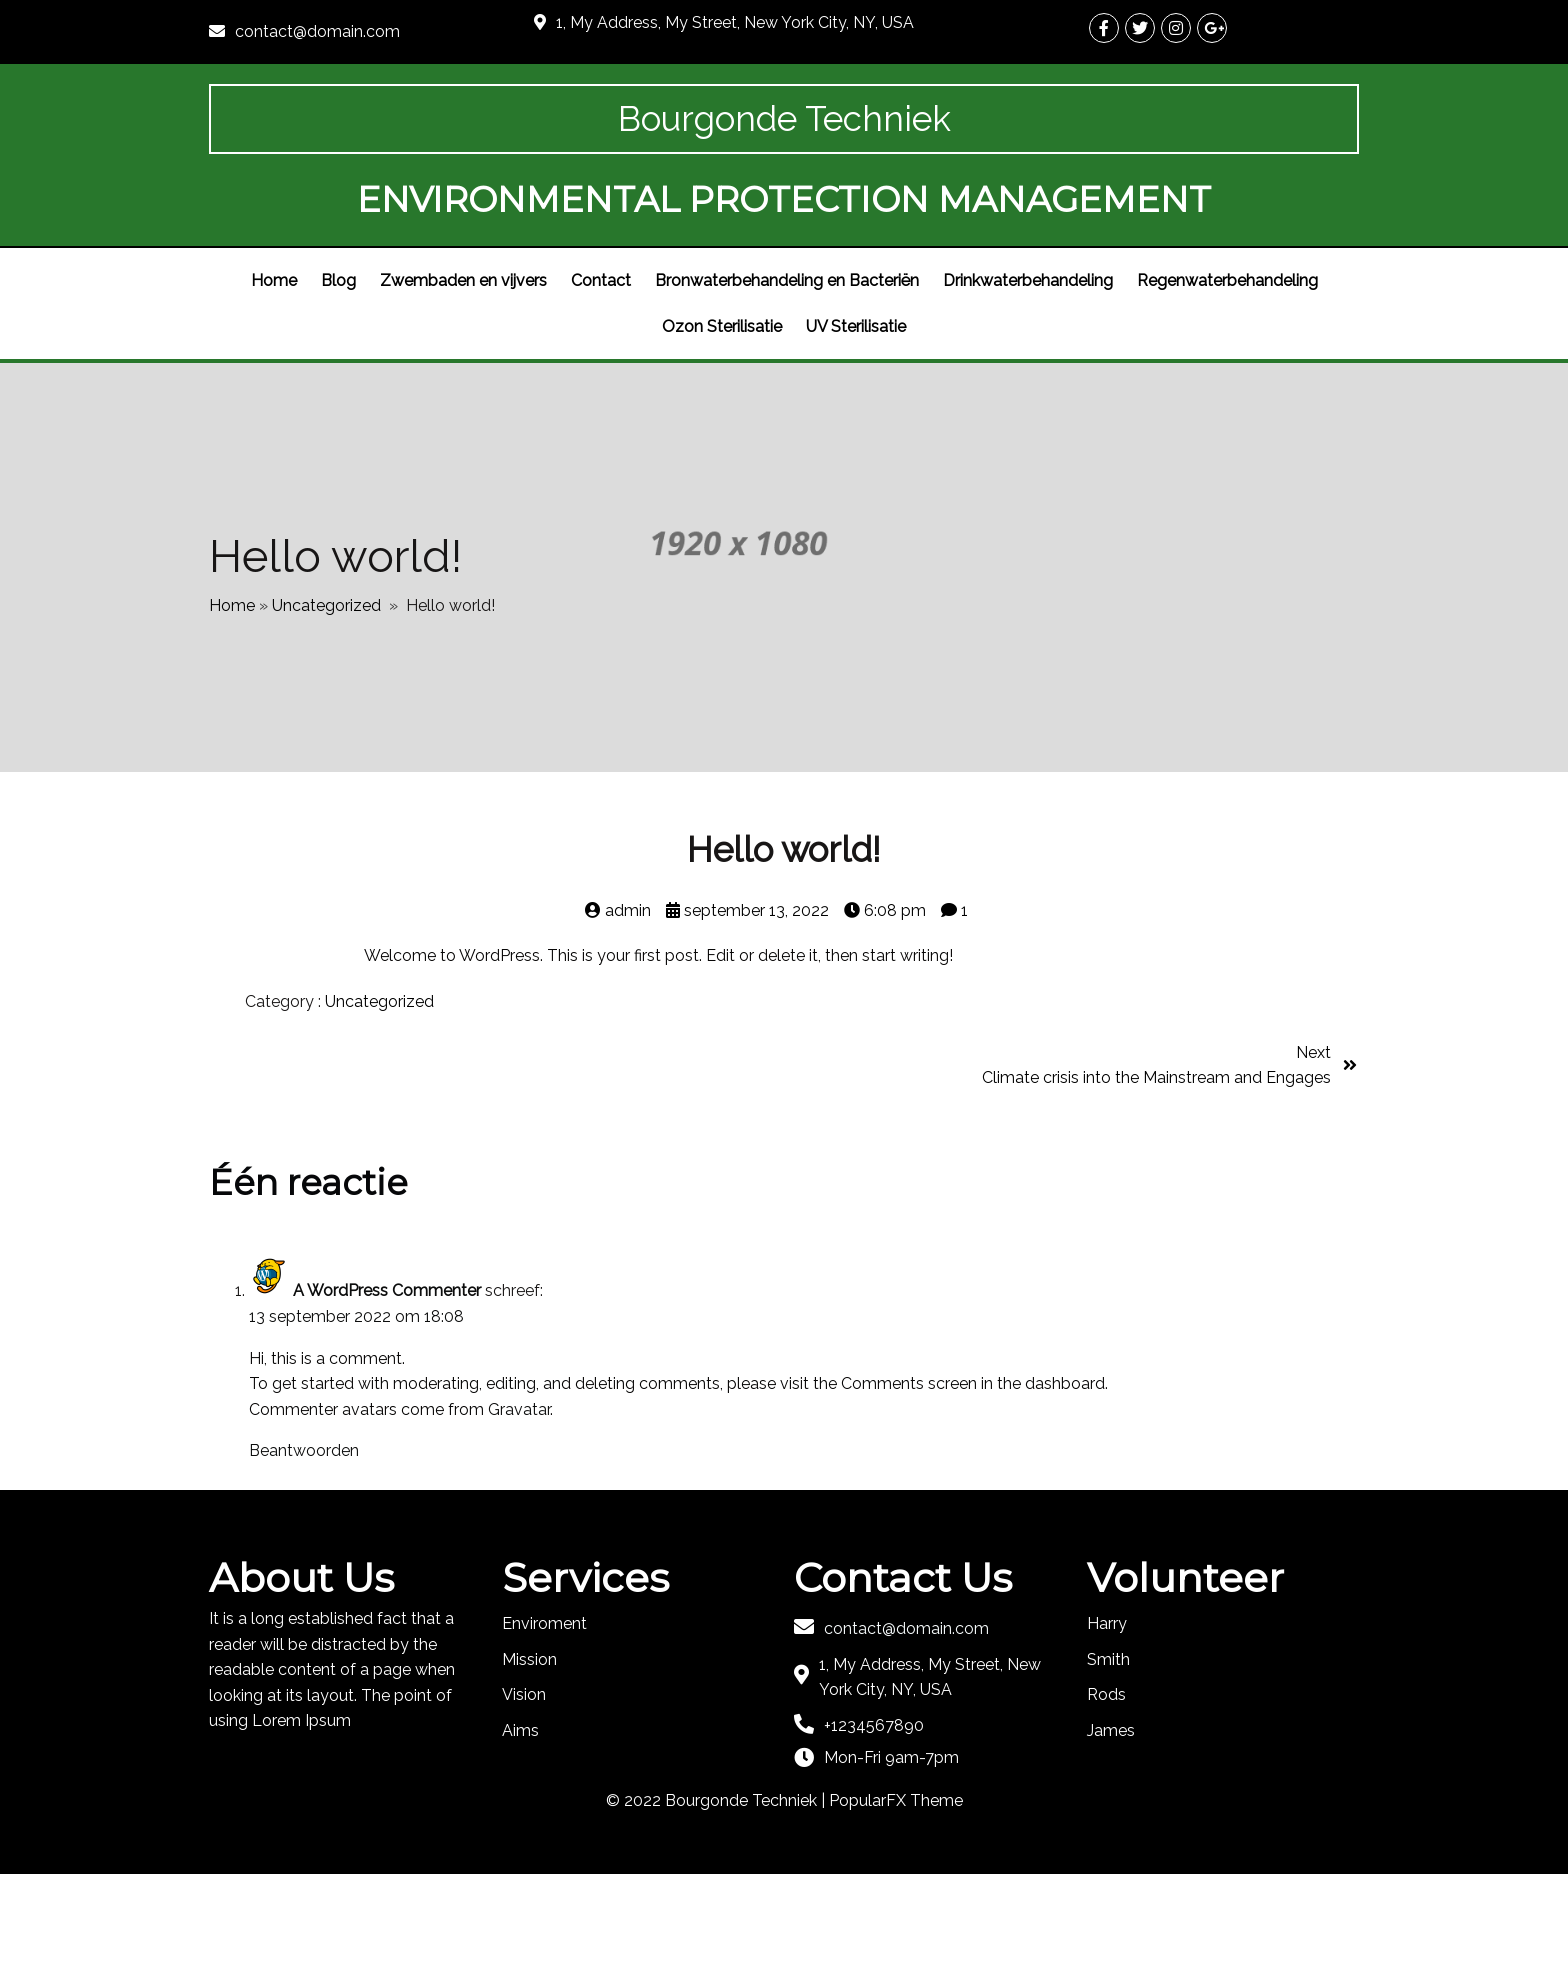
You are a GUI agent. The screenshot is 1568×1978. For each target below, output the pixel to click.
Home (232, 703)
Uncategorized (326, 703)
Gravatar (519, 1513)
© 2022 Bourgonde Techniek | (717, 1905)
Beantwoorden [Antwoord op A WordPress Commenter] (304, 1555)
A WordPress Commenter (387, 1395)
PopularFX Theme (896, 1905)
